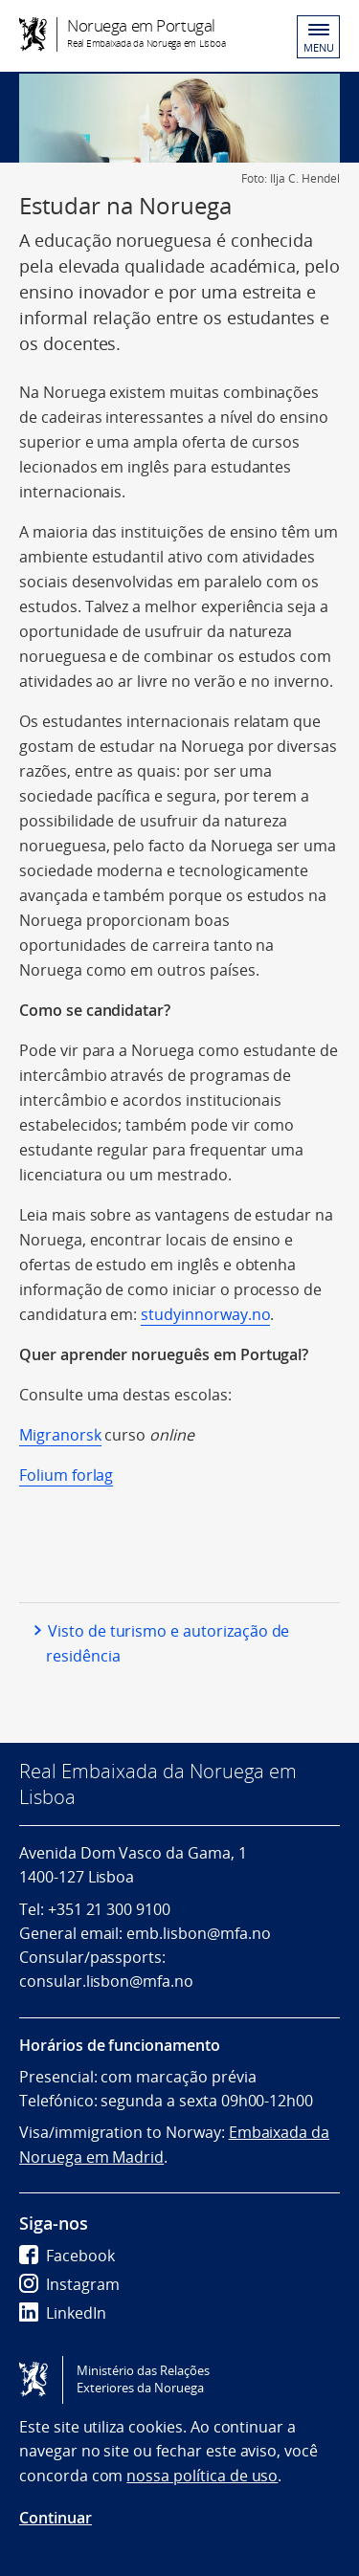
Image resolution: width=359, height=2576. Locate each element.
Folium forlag (66, 1475)
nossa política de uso (202, 2475)
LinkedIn (62, 2312)
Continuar (55, 2517)
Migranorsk (60, 1434)
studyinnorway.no (205, 1314)
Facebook (67, 2255)
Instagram (69, 2284)
